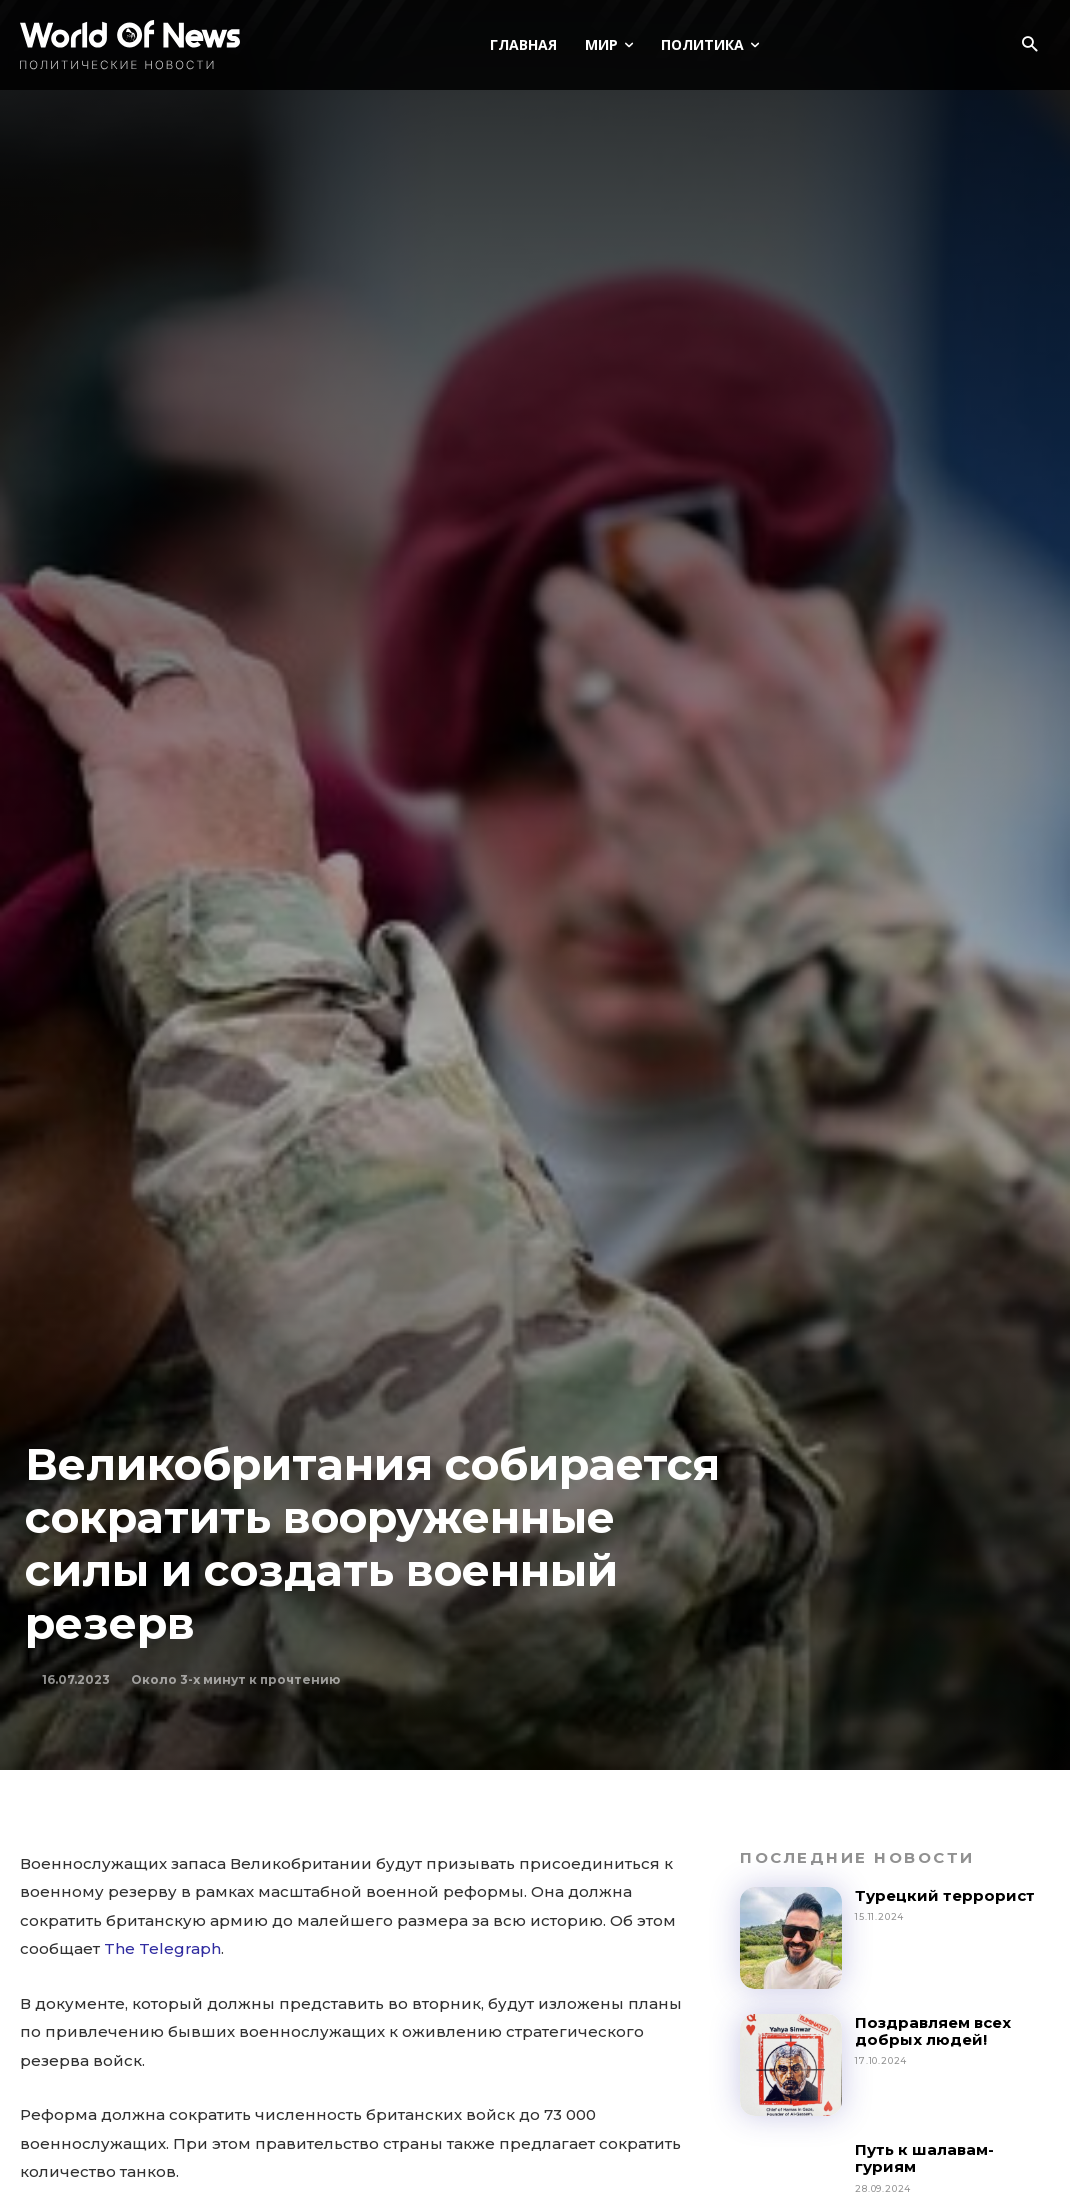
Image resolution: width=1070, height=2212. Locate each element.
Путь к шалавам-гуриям (924, 2158)
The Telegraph (162, 1948)
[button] (1029, 45)
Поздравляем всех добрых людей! (933, 2031)
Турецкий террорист (947, 1895)
